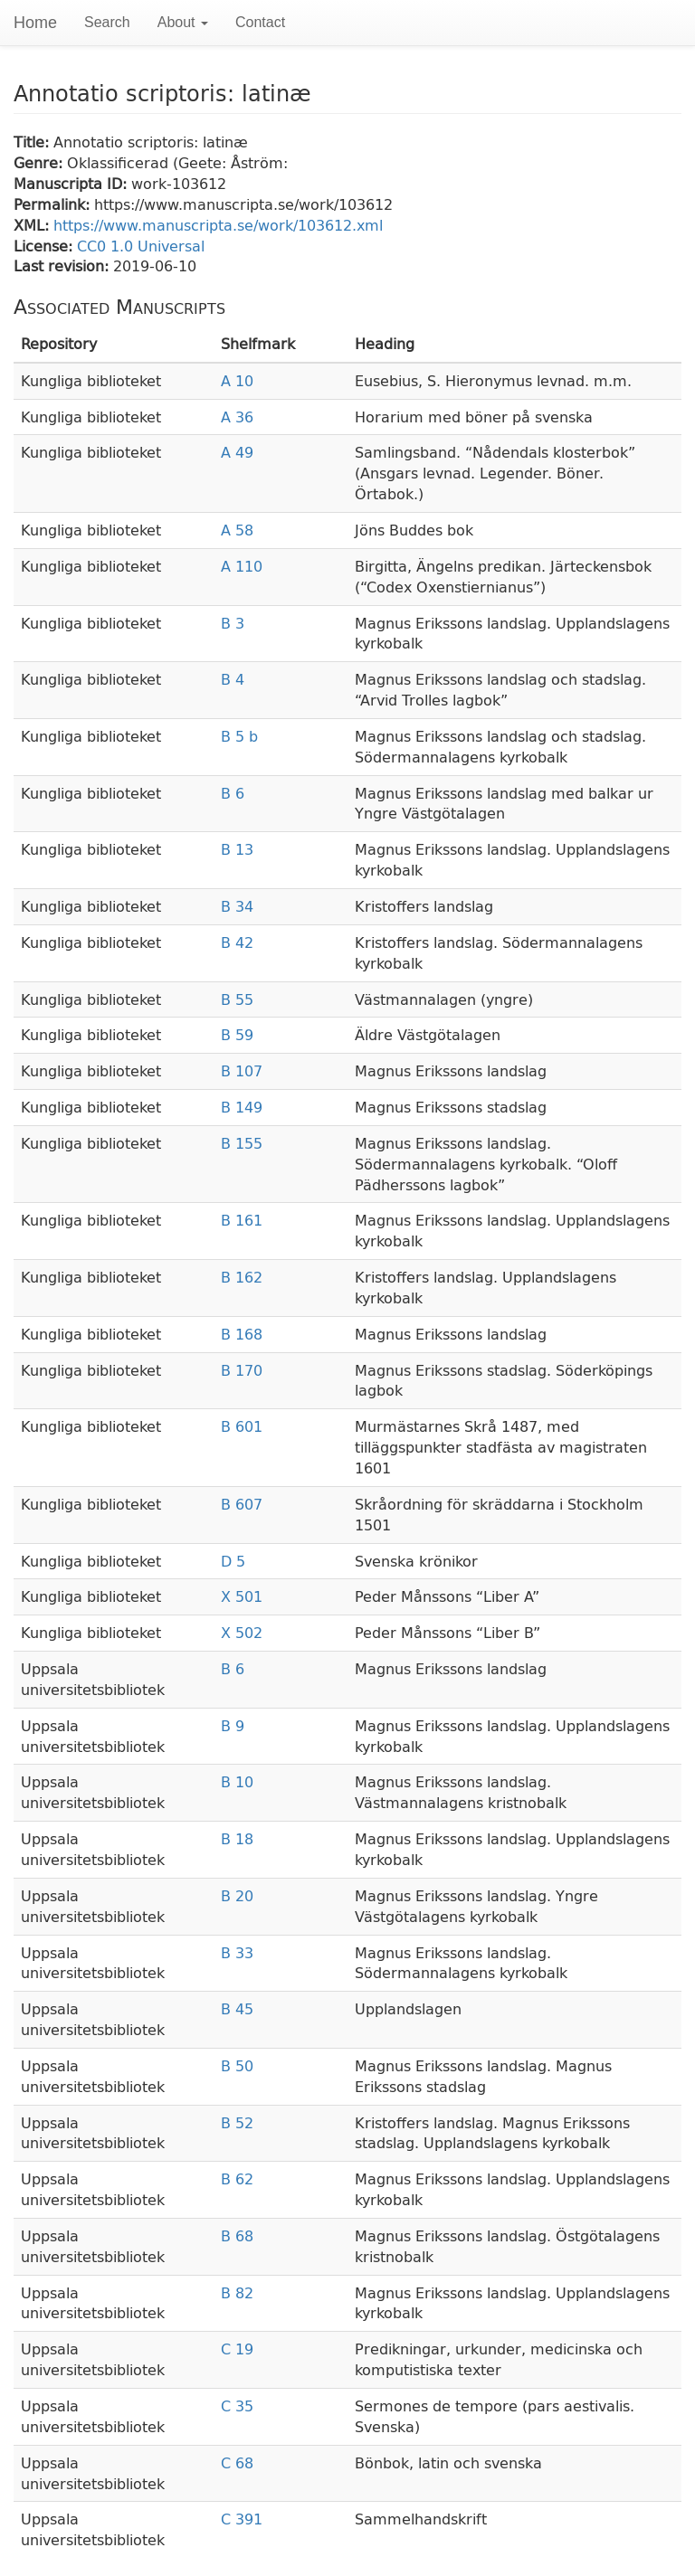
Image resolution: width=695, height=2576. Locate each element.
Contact (260, 22)
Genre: (40, 162)
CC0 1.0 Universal (141, 245)
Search (107, 22)
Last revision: (63, 265)
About (182, 22)
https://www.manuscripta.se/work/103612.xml (218, 224)
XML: (33, 224)
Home (35, 23)
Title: (33, 141)
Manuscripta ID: (72, 183)
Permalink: (54, 204)
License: (45, 245)
